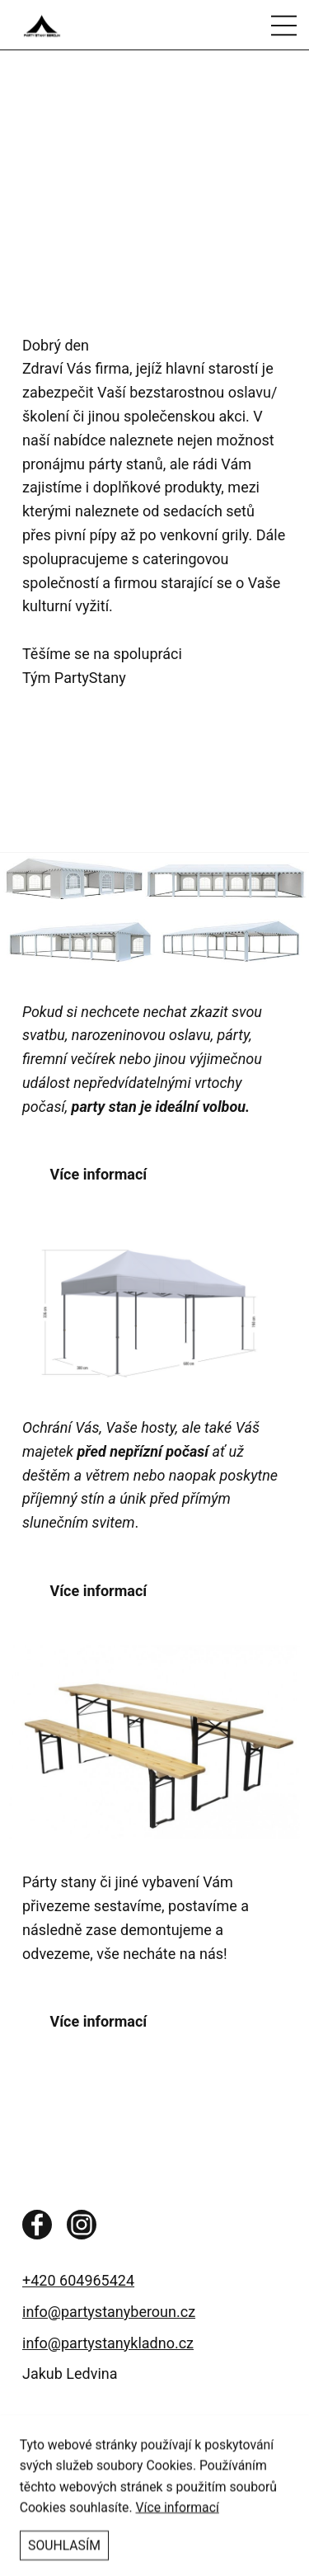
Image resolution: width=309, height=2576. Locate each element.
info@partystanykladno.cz (108, 2343)
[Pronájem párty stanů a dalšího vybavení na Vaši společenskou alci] (96, 25)
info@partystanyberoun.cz (108, 2311)
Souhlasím (64, 2556)
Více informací (177, 2518)
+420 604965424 (78, 2280)
